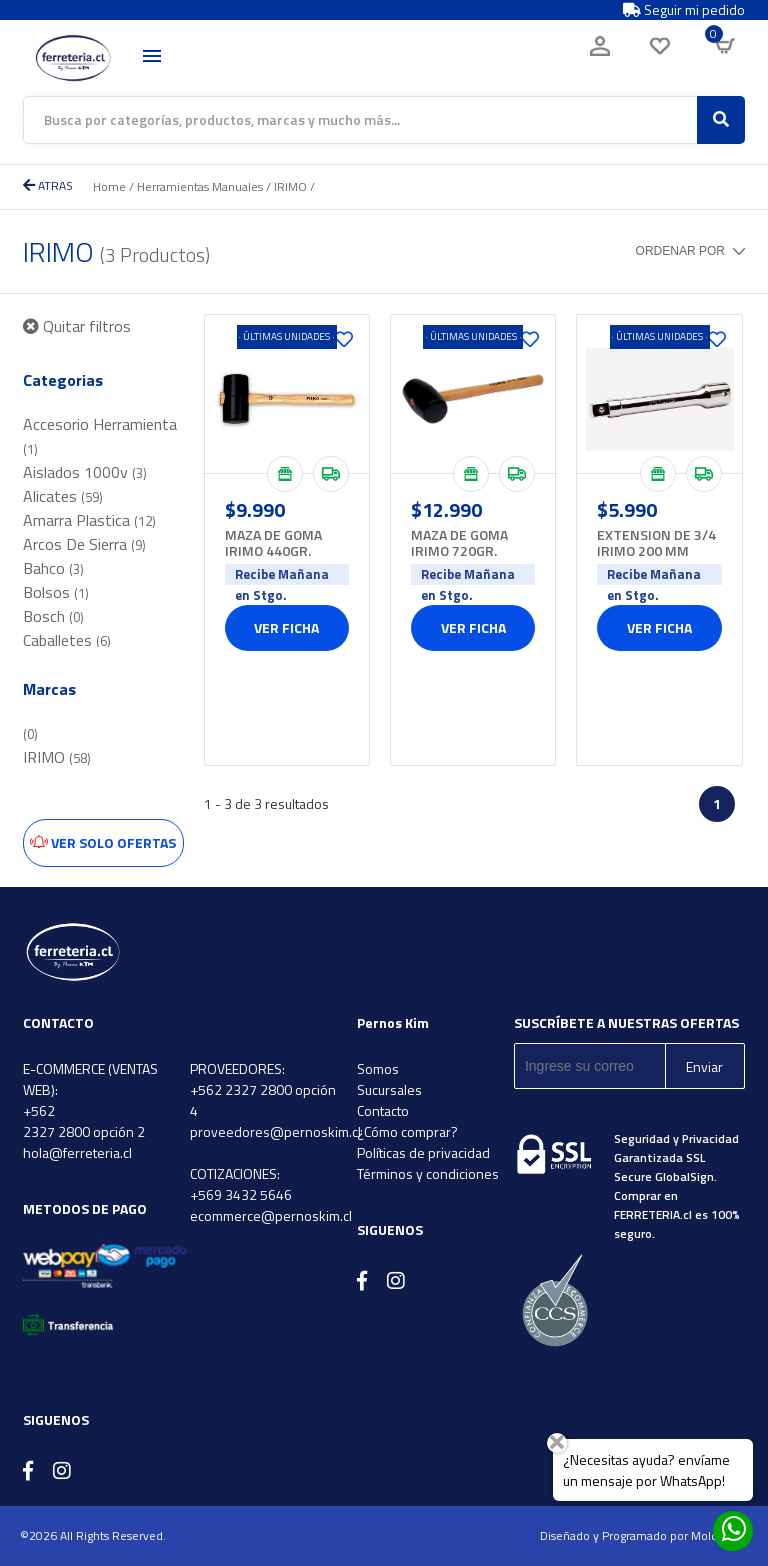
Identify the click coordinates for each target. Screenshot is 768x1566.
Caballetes (67, 640)
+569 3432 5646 (241, 1194)
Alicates (63, 496)
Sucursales (389, 1089)
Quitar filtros (77, 326)
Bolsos (56, 592)
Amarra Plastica (89, 520)
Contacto (383, 1110)
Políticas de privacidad (423, 1152)
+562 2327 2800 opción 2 (84, 1121)
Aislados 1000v (85, 472)
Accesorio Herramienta (100, 435)
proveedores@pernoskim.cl (275, 1131)
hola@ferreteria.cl (77, 1152)
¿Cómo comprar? (407, 1131)
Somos (378, 1068)
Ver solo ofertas (103, 842)
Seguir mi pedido (684, 10)
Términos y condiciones (428, 1173)
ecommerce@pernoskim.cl (271, 1215)
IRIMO (290, 186)
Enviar (704, 1066)
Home (109, 186)
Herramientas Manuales (200, 186)
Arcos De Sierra (84, 544)
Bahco (53, 568)
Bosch (53, 616)
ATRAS (48, 185)
